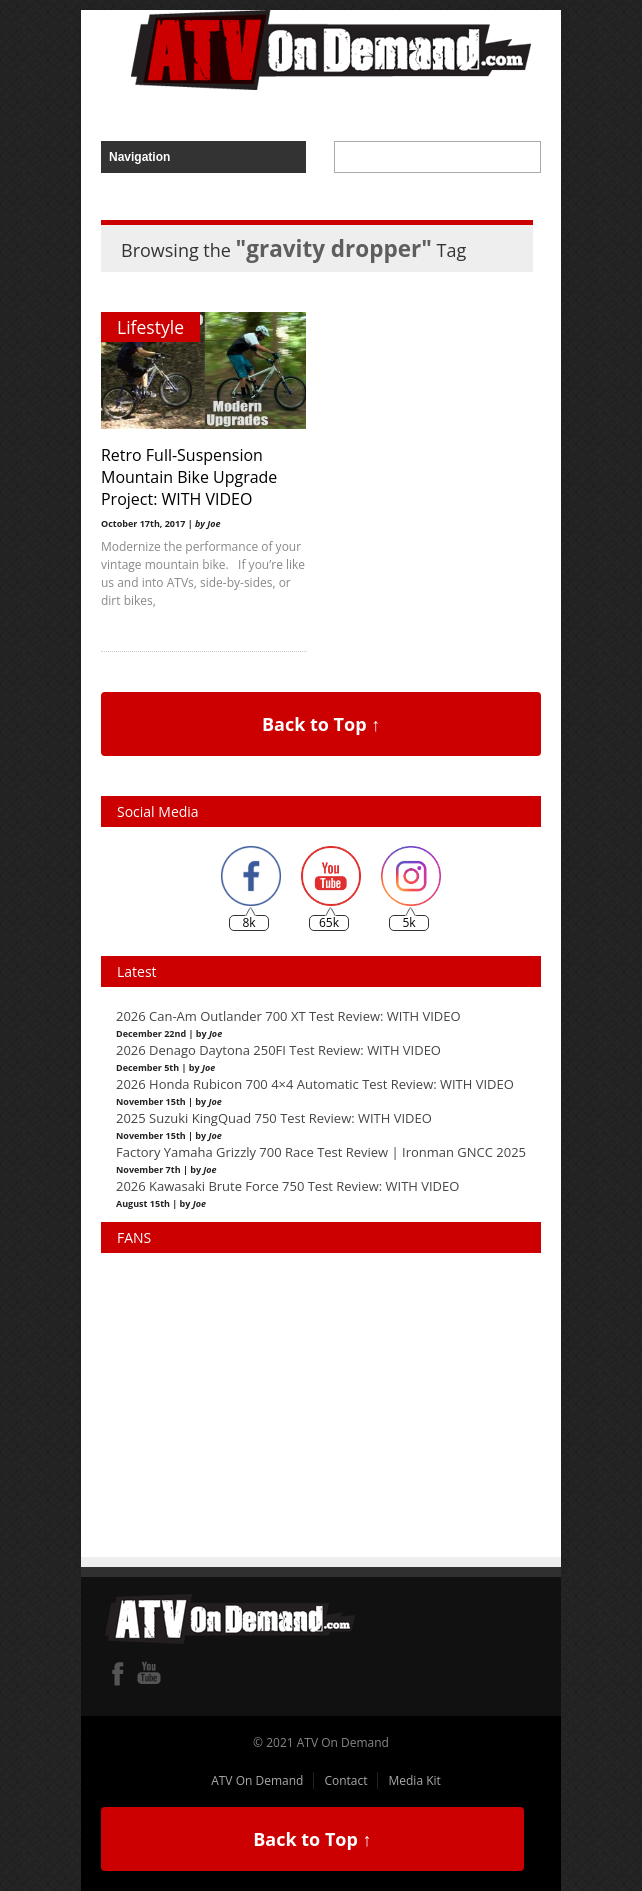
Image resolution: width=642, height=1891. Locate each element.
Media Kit (414, 1780)
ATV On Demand (257, 1780)
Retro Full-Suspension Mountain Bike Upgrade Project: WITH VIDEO (189, 477)
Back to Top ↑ (321, 724)
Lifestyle (150, 327)
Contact (345, 1780)
